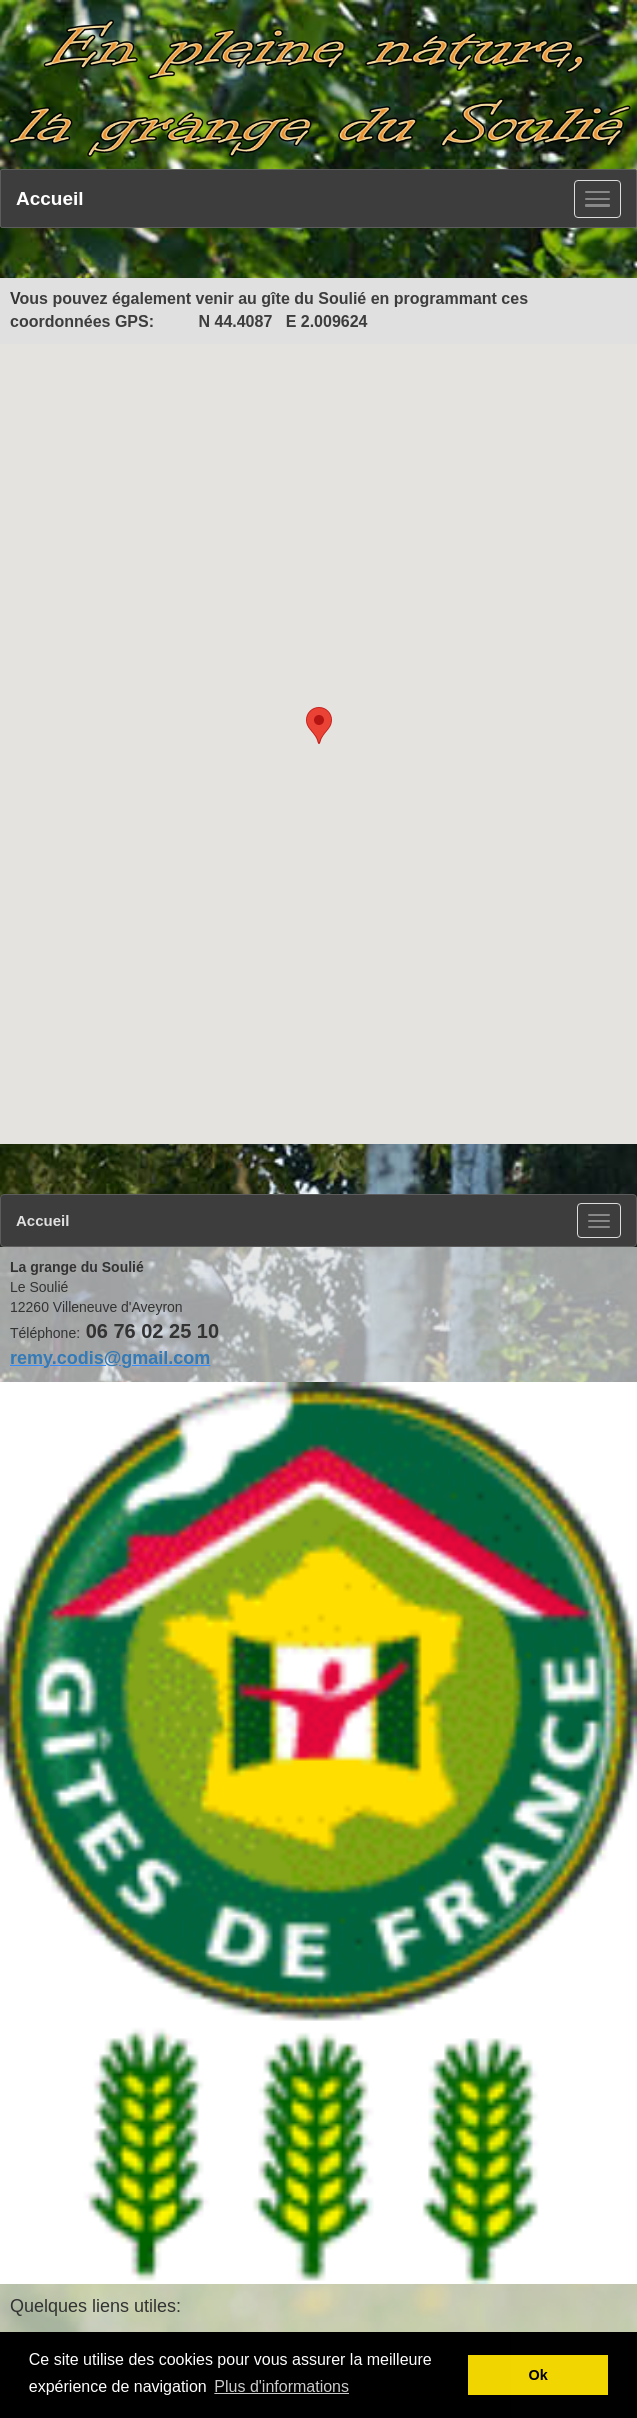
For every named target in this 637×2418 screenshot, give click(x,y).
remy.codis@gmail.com (110, 1358)
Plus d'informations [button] (281, 2386)
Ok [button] (538, 2375)
